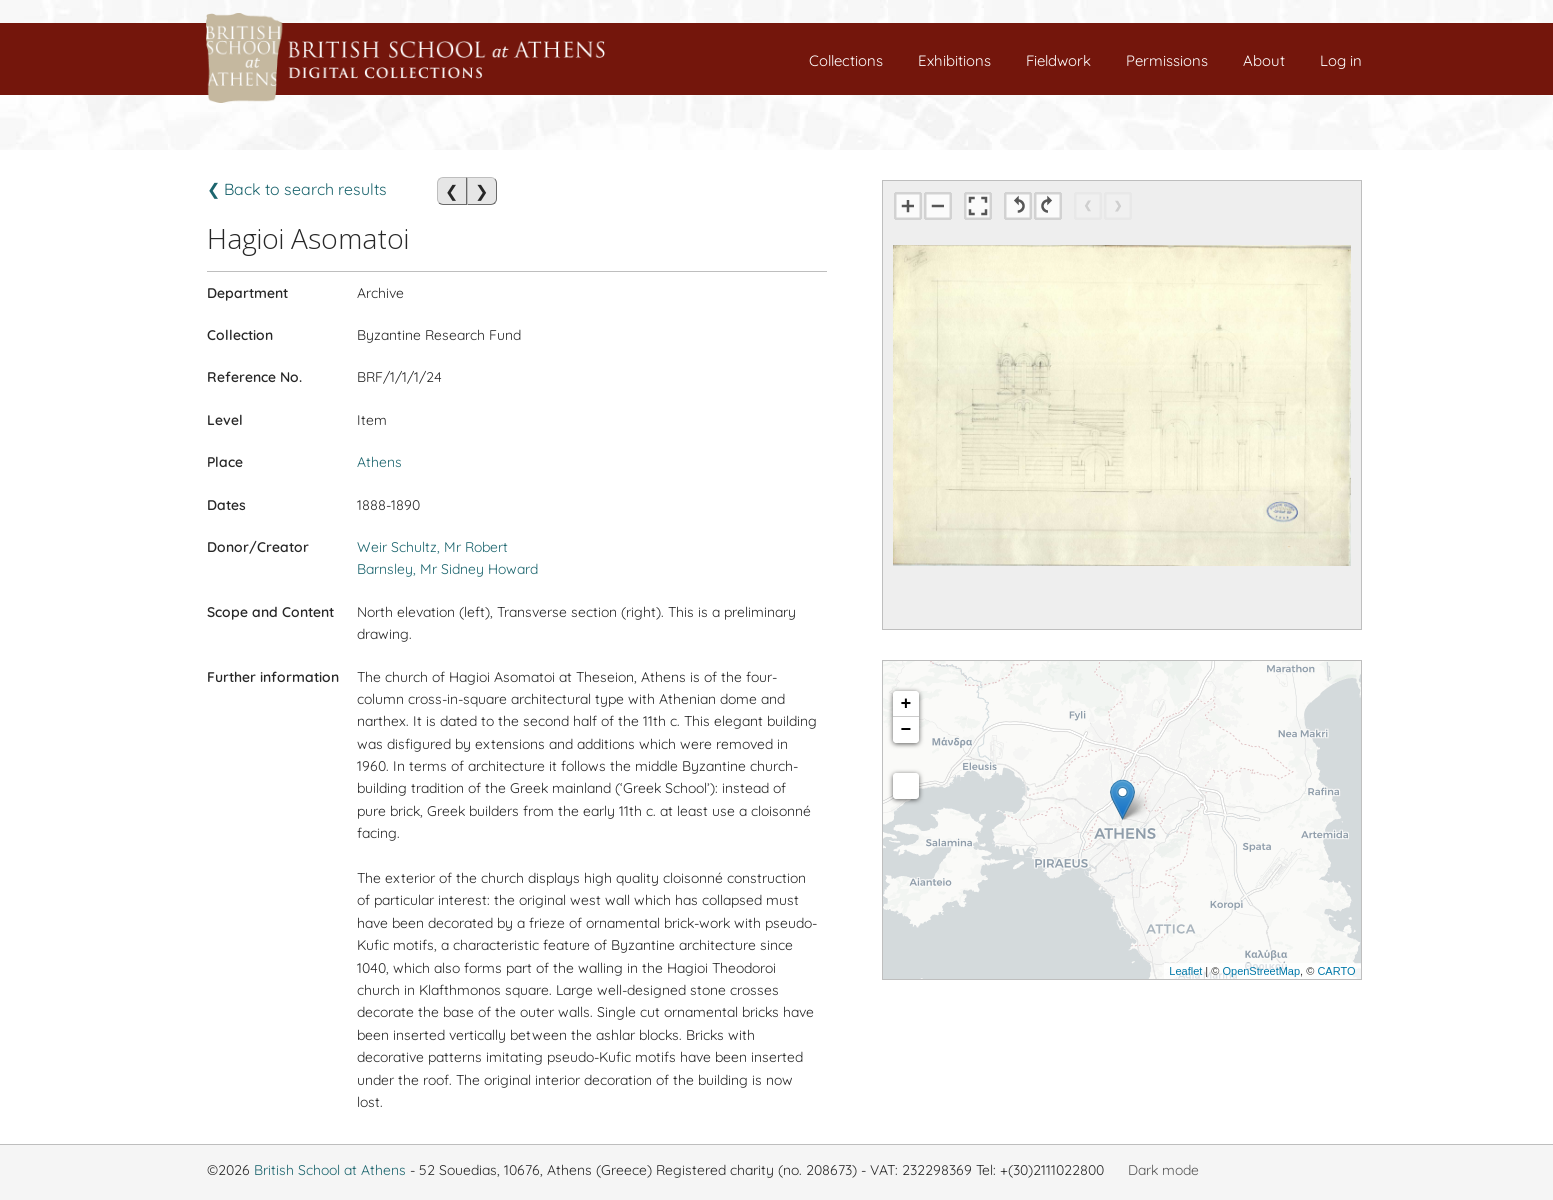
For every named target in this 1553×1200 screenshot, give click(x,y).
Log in (1341, 60)
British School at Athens (330, 1170)
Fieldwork (1058, 60)
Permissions (1167, 60)
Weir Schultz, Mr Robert (432, 547)
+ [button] (906, 704)
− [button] (906, 730)
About (1264, 60)
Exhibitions (954, 60)
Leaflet (1185, 971)
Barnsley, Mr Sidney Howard (447, 569)
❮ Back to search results (297, 189)
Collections (846, 60)
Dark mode (1163, 1170)
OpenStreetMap (1261, 971)
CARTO (1336, 971)
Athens (379, 462)
